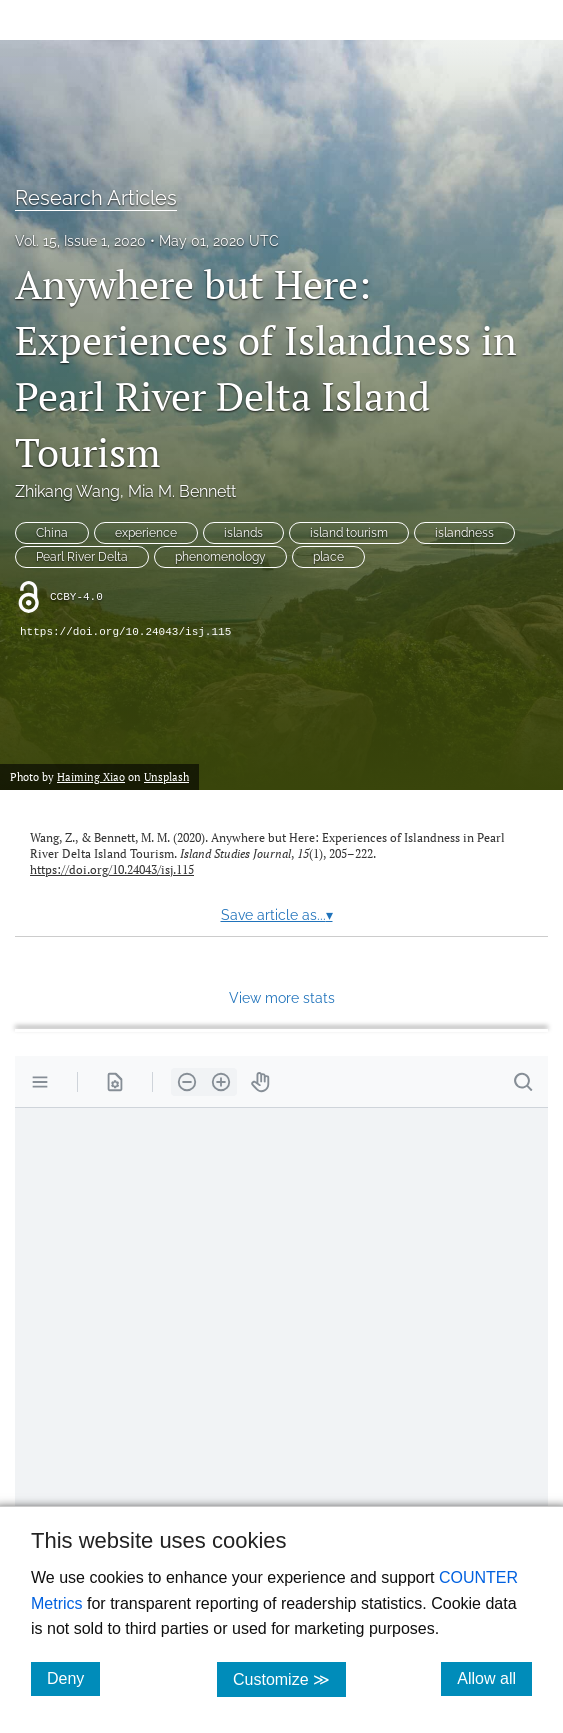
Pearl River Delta (82, 557)
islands (243, 533)
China (52, 533)
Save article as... (277, 915)
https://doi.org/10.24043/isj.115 (125, 632)
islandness (464, 533)
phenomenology (220, 557)
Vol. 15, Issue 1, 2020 (80, 241)
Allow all (494, 1678)
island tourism (349, 533)
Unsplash (166, 776)
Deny (73, 1678)
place (328, 557)
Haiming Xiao (91, 776)
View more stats (282, 997)
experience (146, 533)
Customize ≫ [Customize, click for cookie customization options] (289, 1678)
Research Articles (96, 198)
